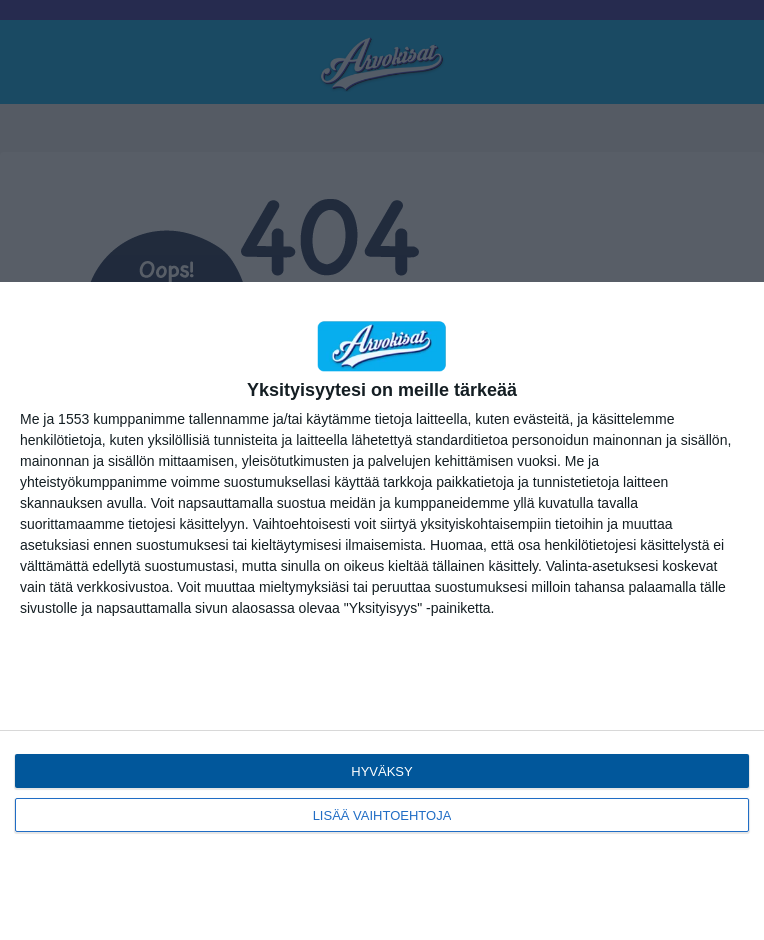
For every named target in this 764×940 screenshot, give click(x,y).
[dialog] (382, 611)
